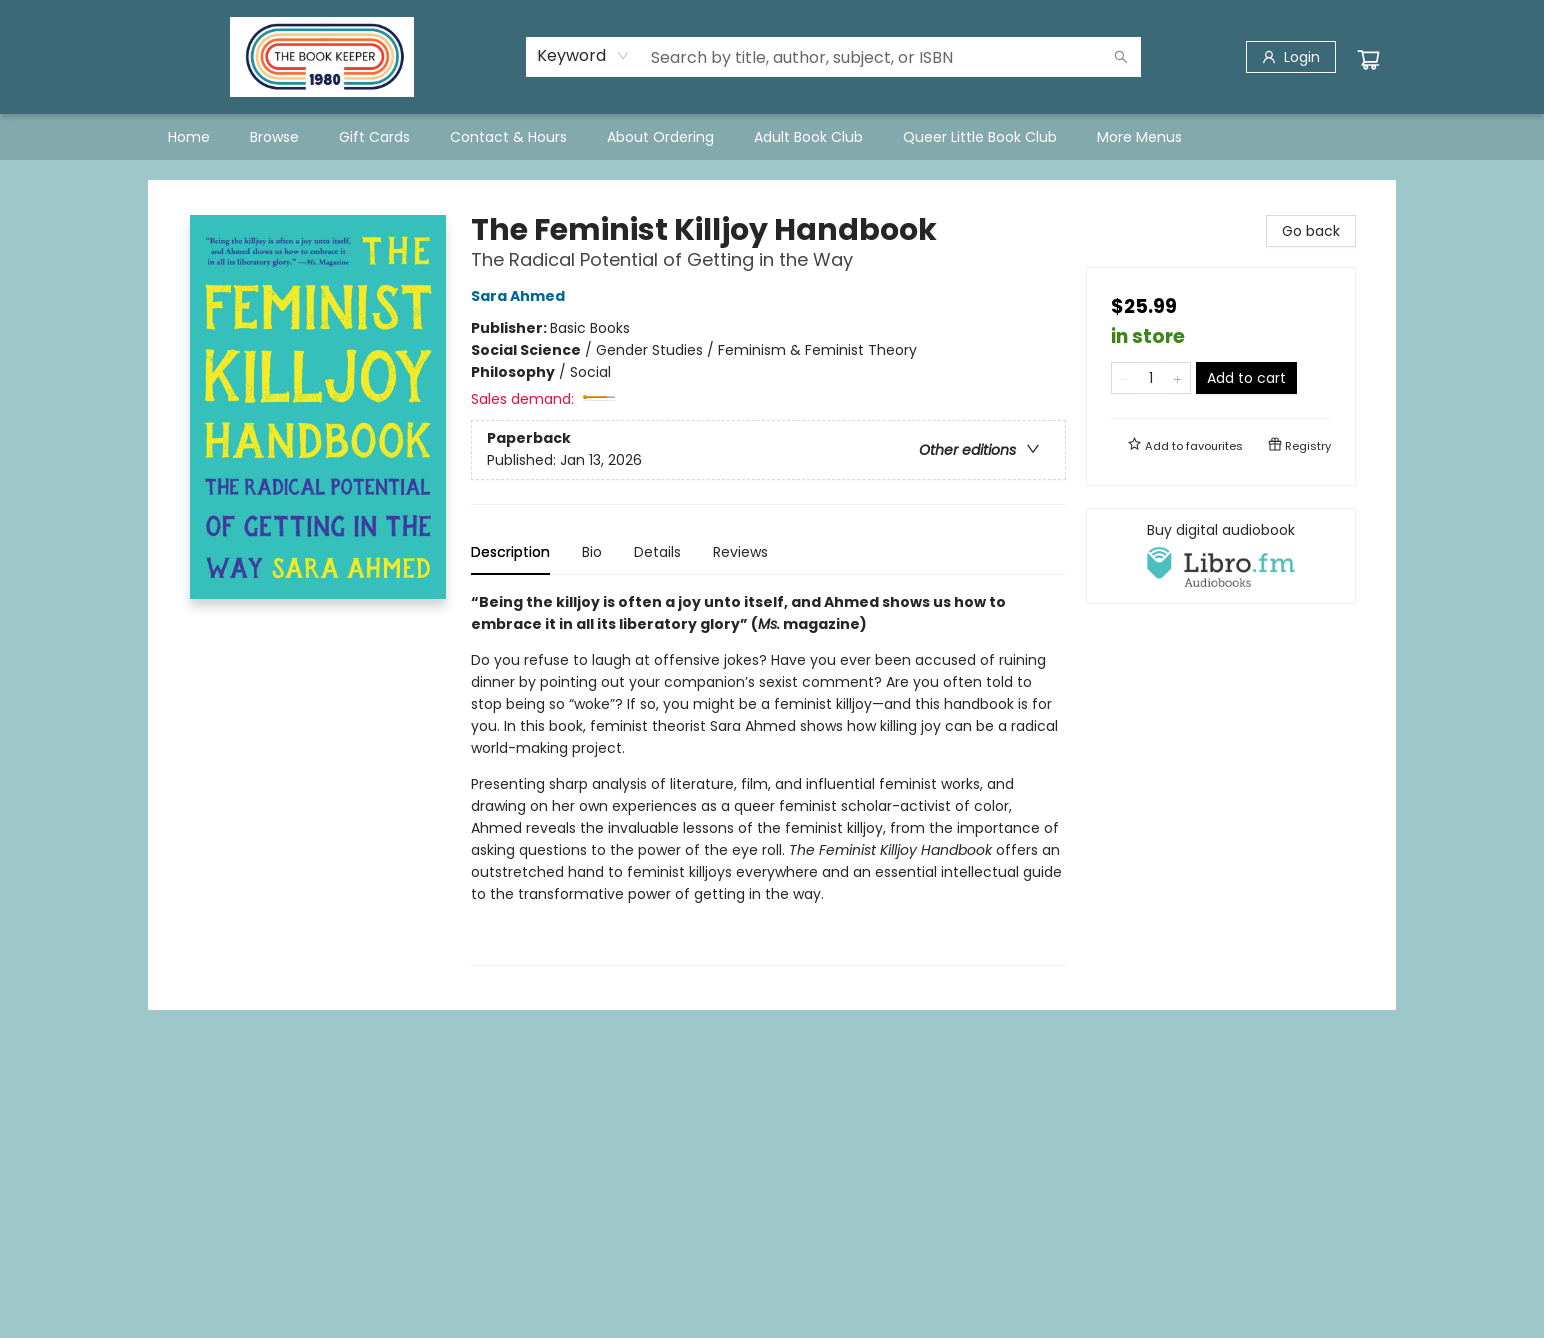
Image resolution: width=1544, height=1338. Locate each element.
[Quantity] (1151, 378)
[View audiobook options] (1221, 556)
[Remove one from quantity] (1124, 378)
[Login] (1291, 57)
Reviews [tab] (740, 552)
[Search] (1121, 57)
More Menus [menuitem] (1139, 137)
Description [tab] (510, 552)
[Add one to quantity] (1177, 378)
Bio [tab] (592, 552)
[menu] (772, 137)
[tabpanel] (768, 778)
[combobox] (583, 56)
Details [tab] (657, 552)
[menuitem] (189, 137)
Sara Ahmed (521, 296)
